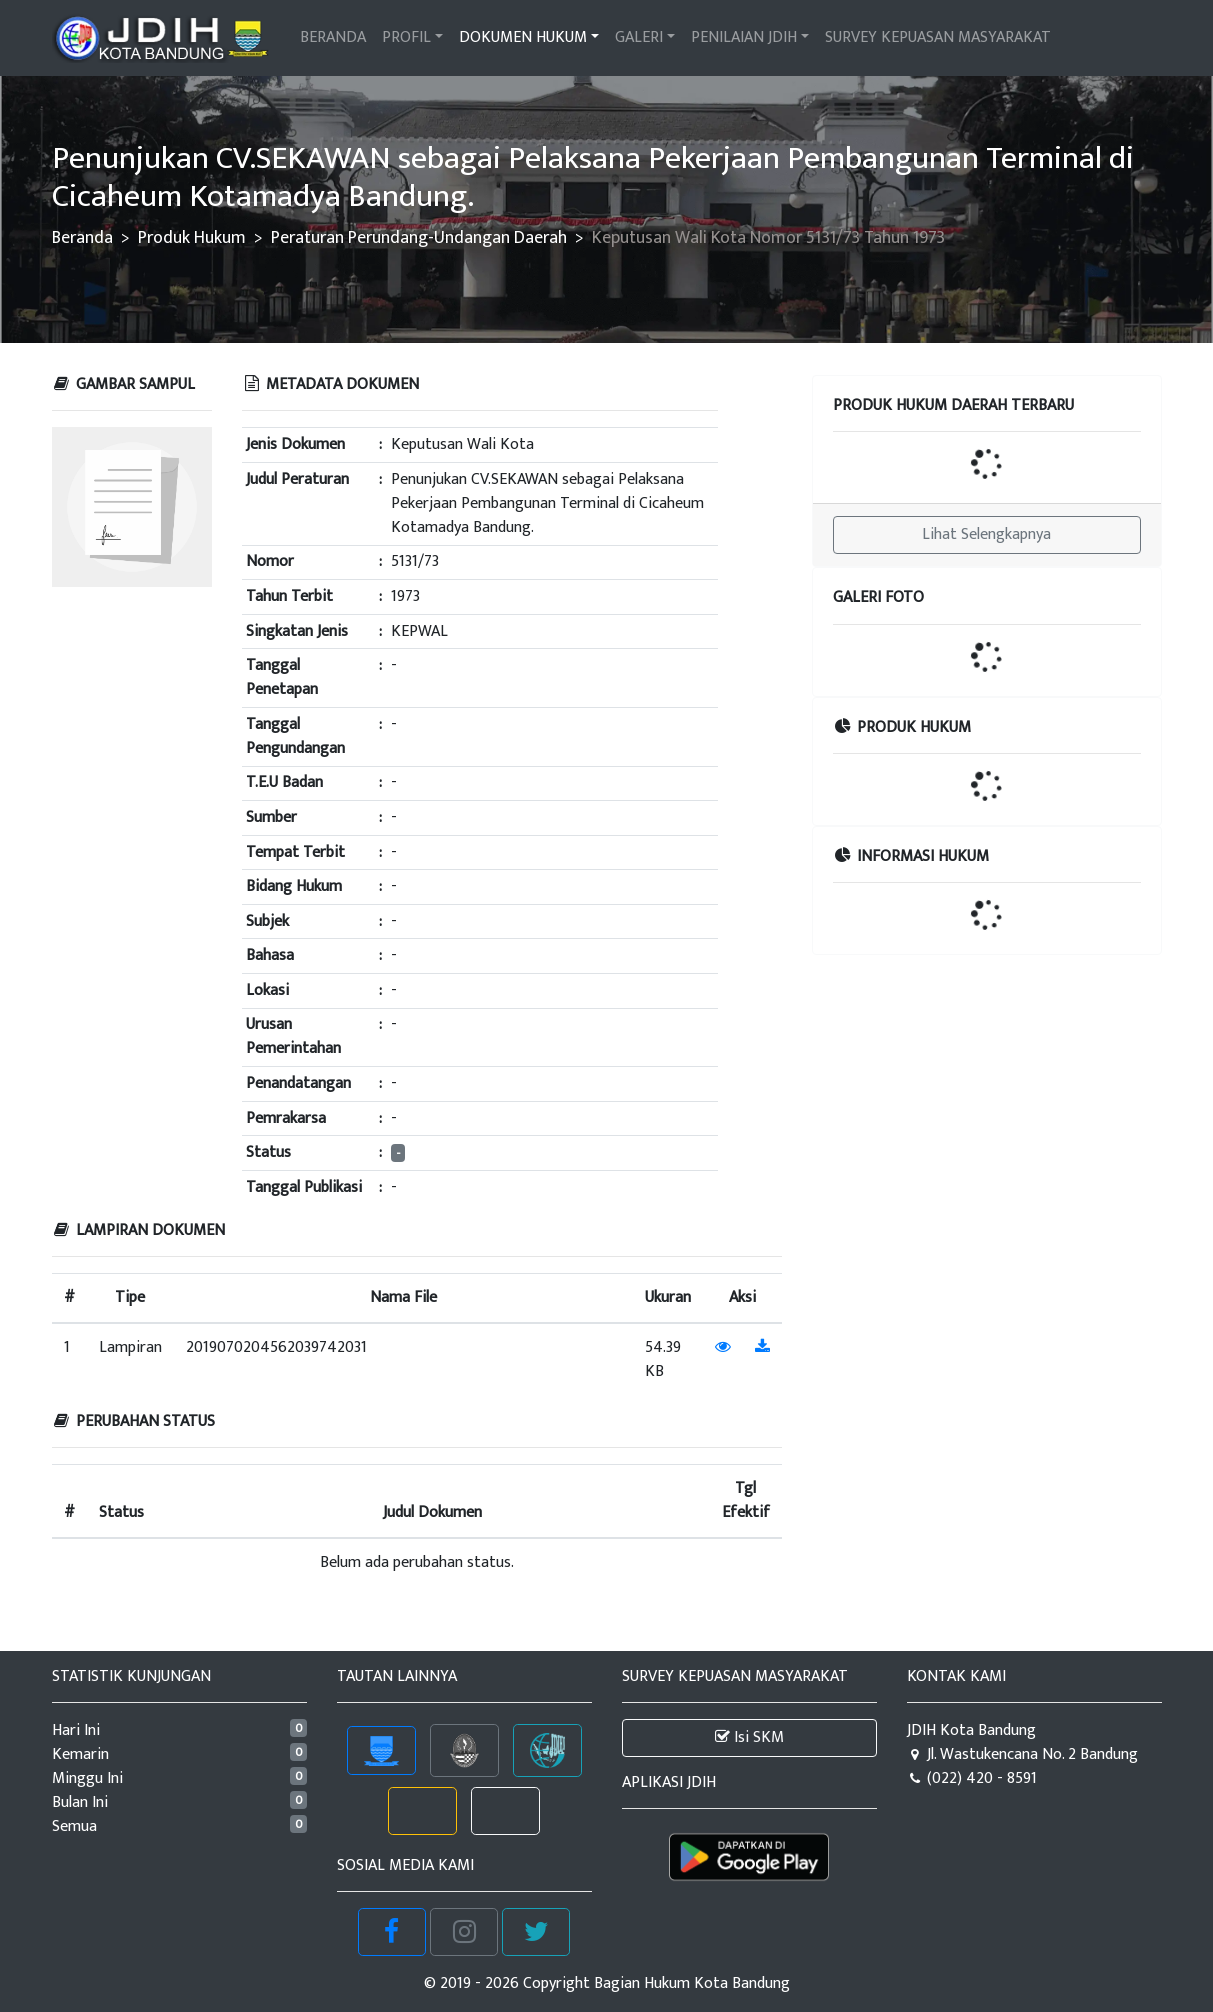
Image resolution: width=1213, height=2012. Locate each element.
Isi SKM (749, 1737)
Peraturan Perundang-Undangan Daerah (419, 237)
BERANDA (333, 37)
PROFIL (406, 37)
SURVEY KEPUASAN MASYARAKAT (938, 37)
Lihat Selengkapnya (986, 534)
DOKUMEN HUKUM (523, 37)
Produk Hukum (192, 237)
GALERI (639, 37)
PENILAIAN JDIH (744, 37)
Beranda (82, 237)
